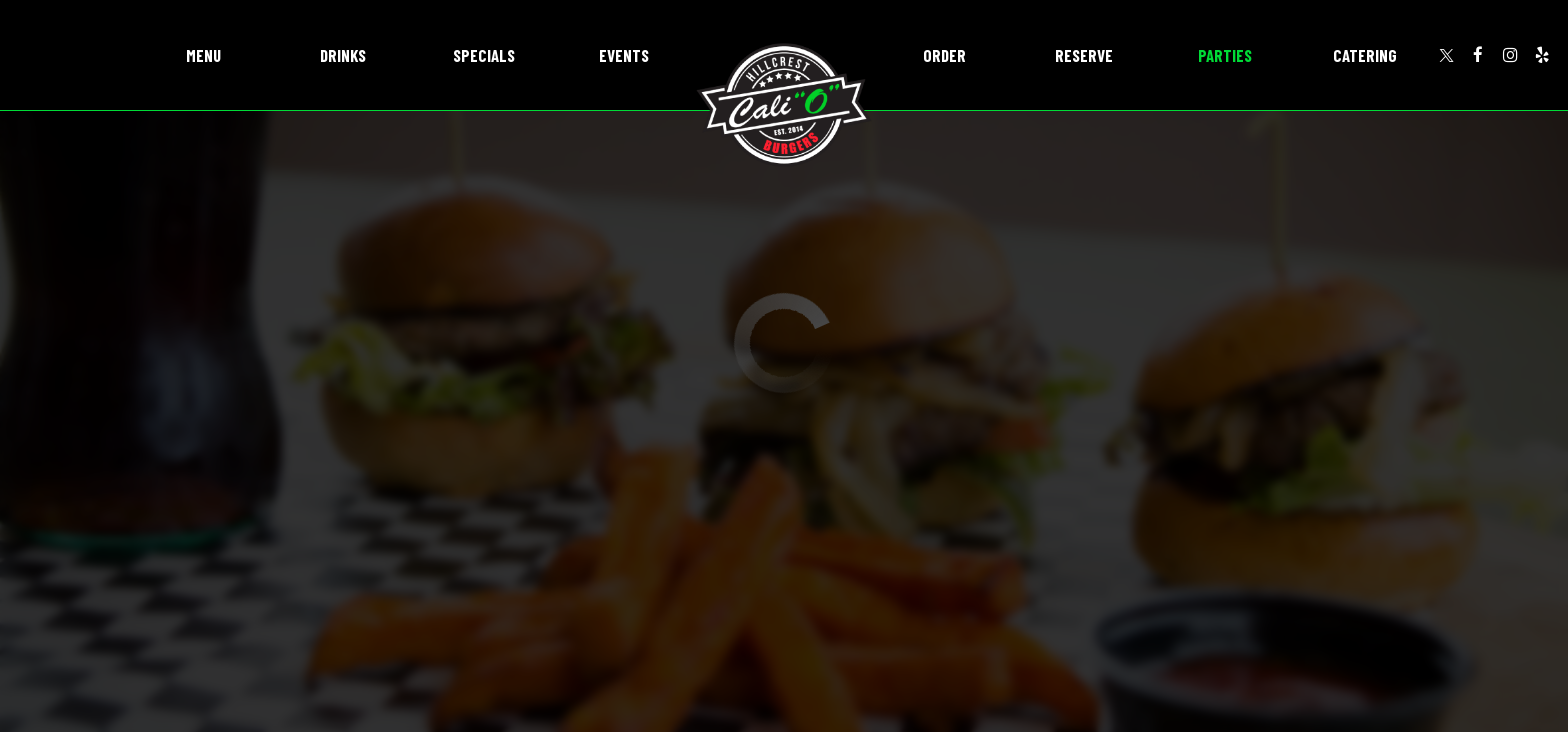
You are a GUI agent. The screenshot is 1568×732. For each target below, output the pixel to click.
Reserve (1084, 55)
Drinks (343, 55)
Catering (1365, 55)
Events (624, 55)
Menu (203, 55)
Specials (484, 55)
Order (944, 55)
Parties (1225, 55)
